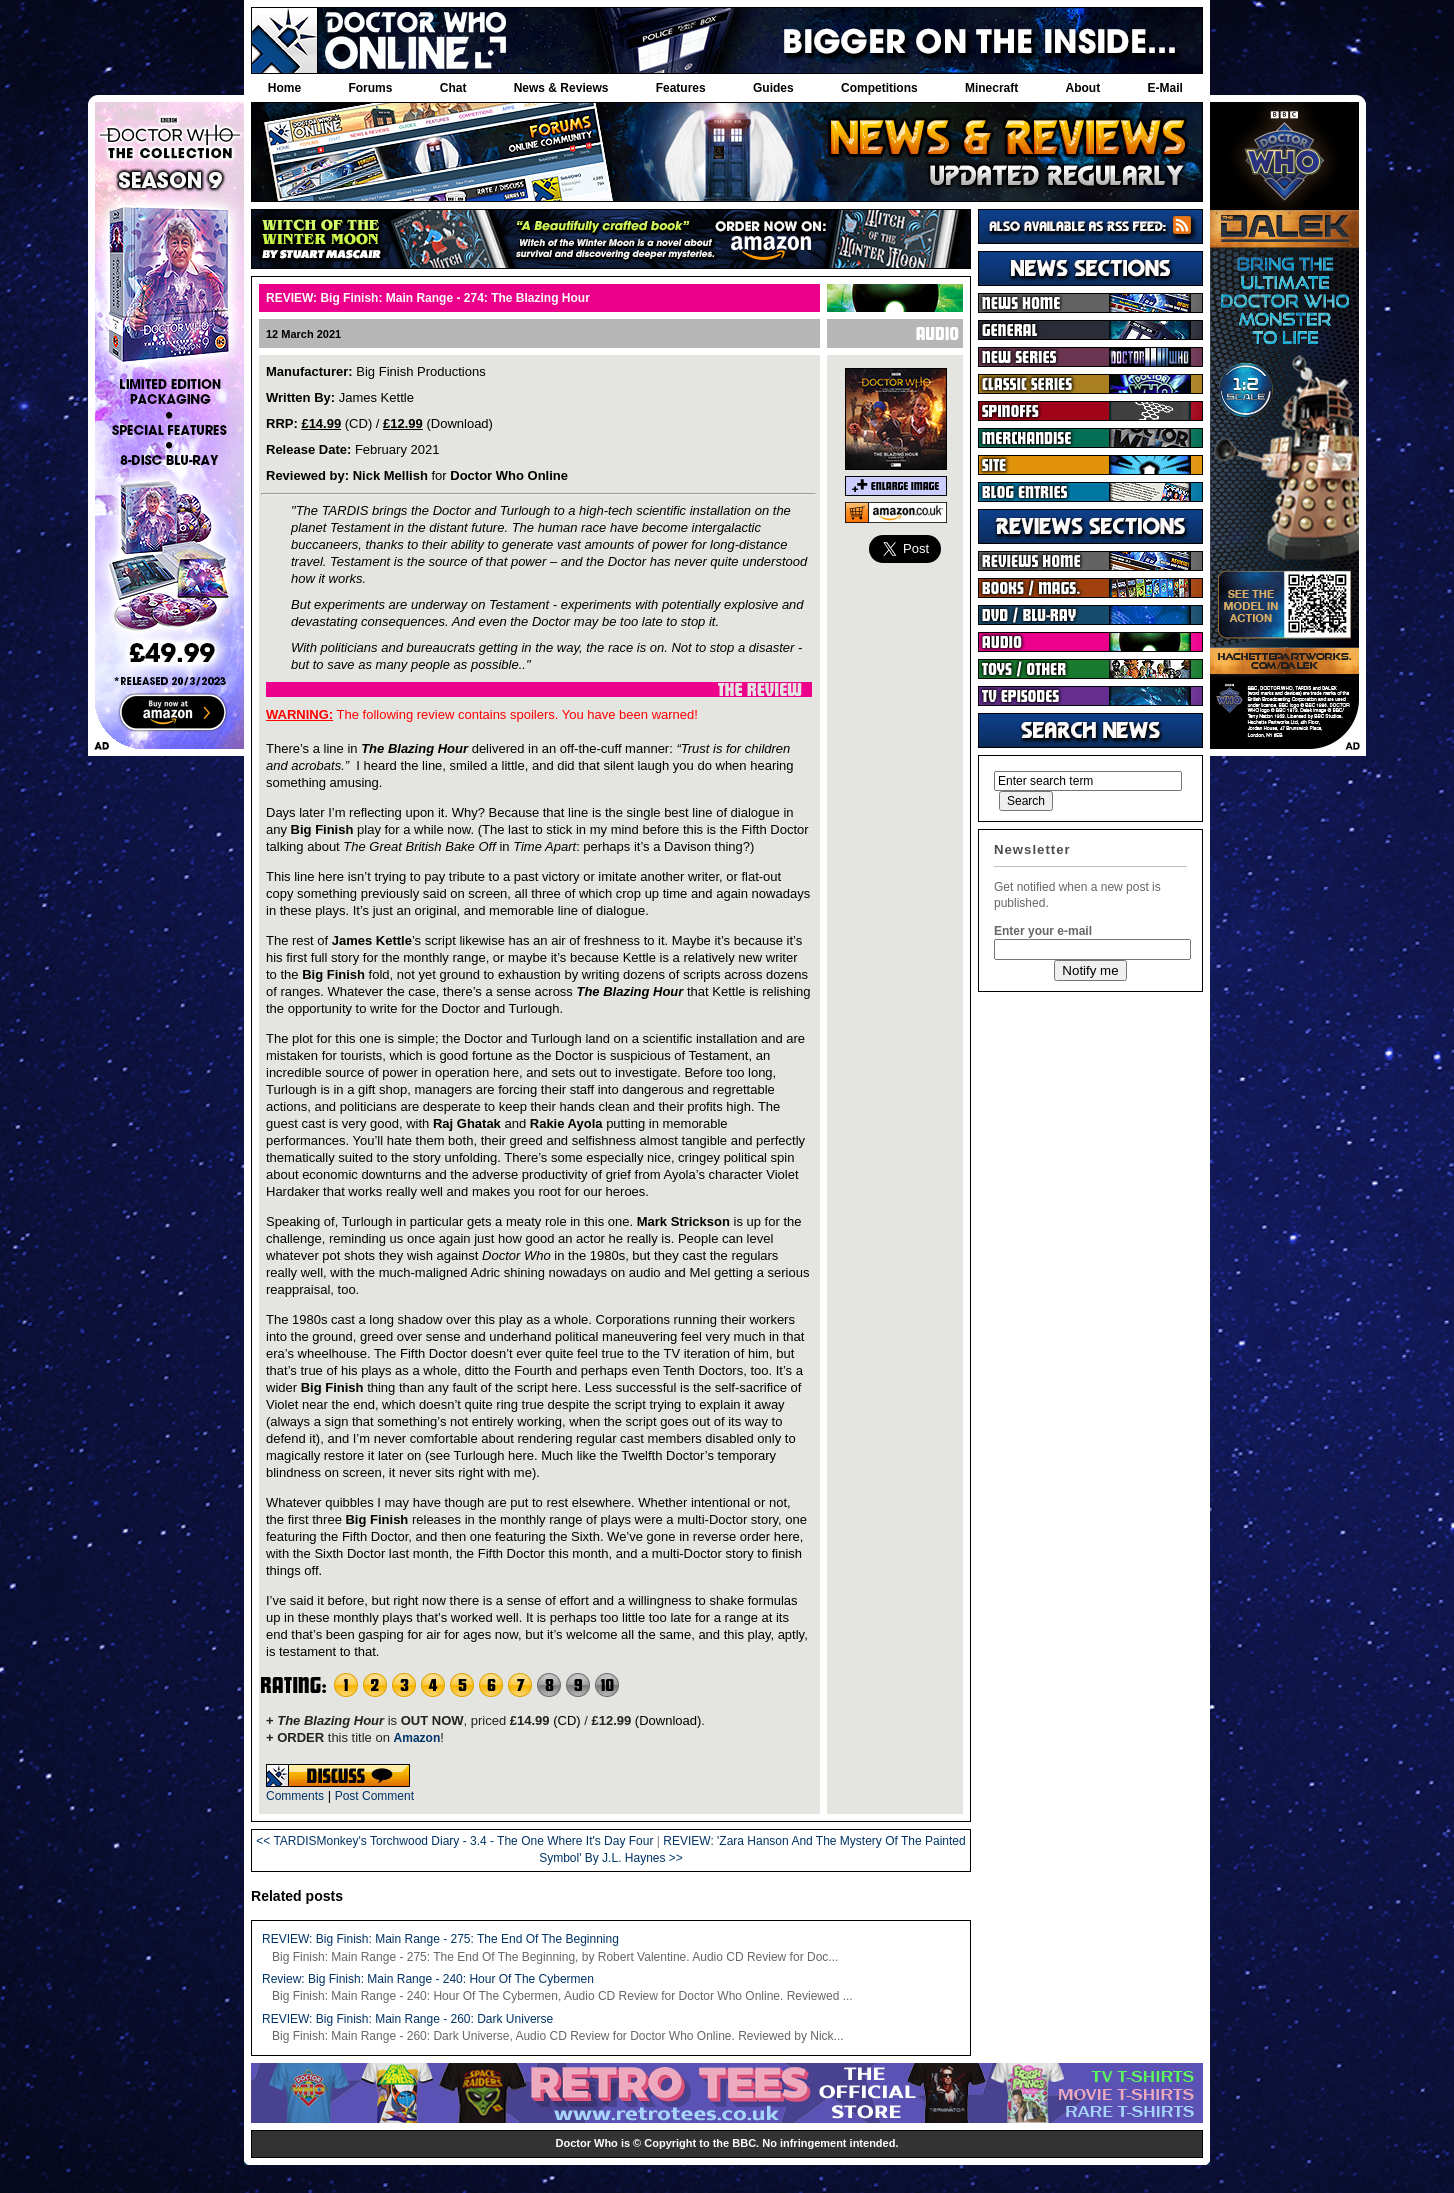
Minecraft (991, 88)
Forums (370, 88)
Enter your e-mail (1043, 931)
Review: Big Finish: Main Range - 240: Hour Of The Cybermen (428, 1979)
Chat (453, 88)
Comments (295, 1796)
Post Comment (374, 1796)
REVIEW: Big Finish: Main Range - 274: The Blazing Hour (428, 298)
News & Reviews (561, 88)
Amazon (417, 1738)
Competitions (879, 88)
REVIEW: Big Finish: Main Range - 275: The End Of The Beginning (440, 1939)
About (1083, 88)
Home (284, 88)
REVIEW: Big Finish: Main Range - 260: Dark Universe (407, 2019)
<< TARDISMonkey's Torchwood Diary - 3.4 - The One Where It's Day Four (454, 1841)
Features (681, 88)
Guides (773, 88)
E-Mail (1164, 88)
